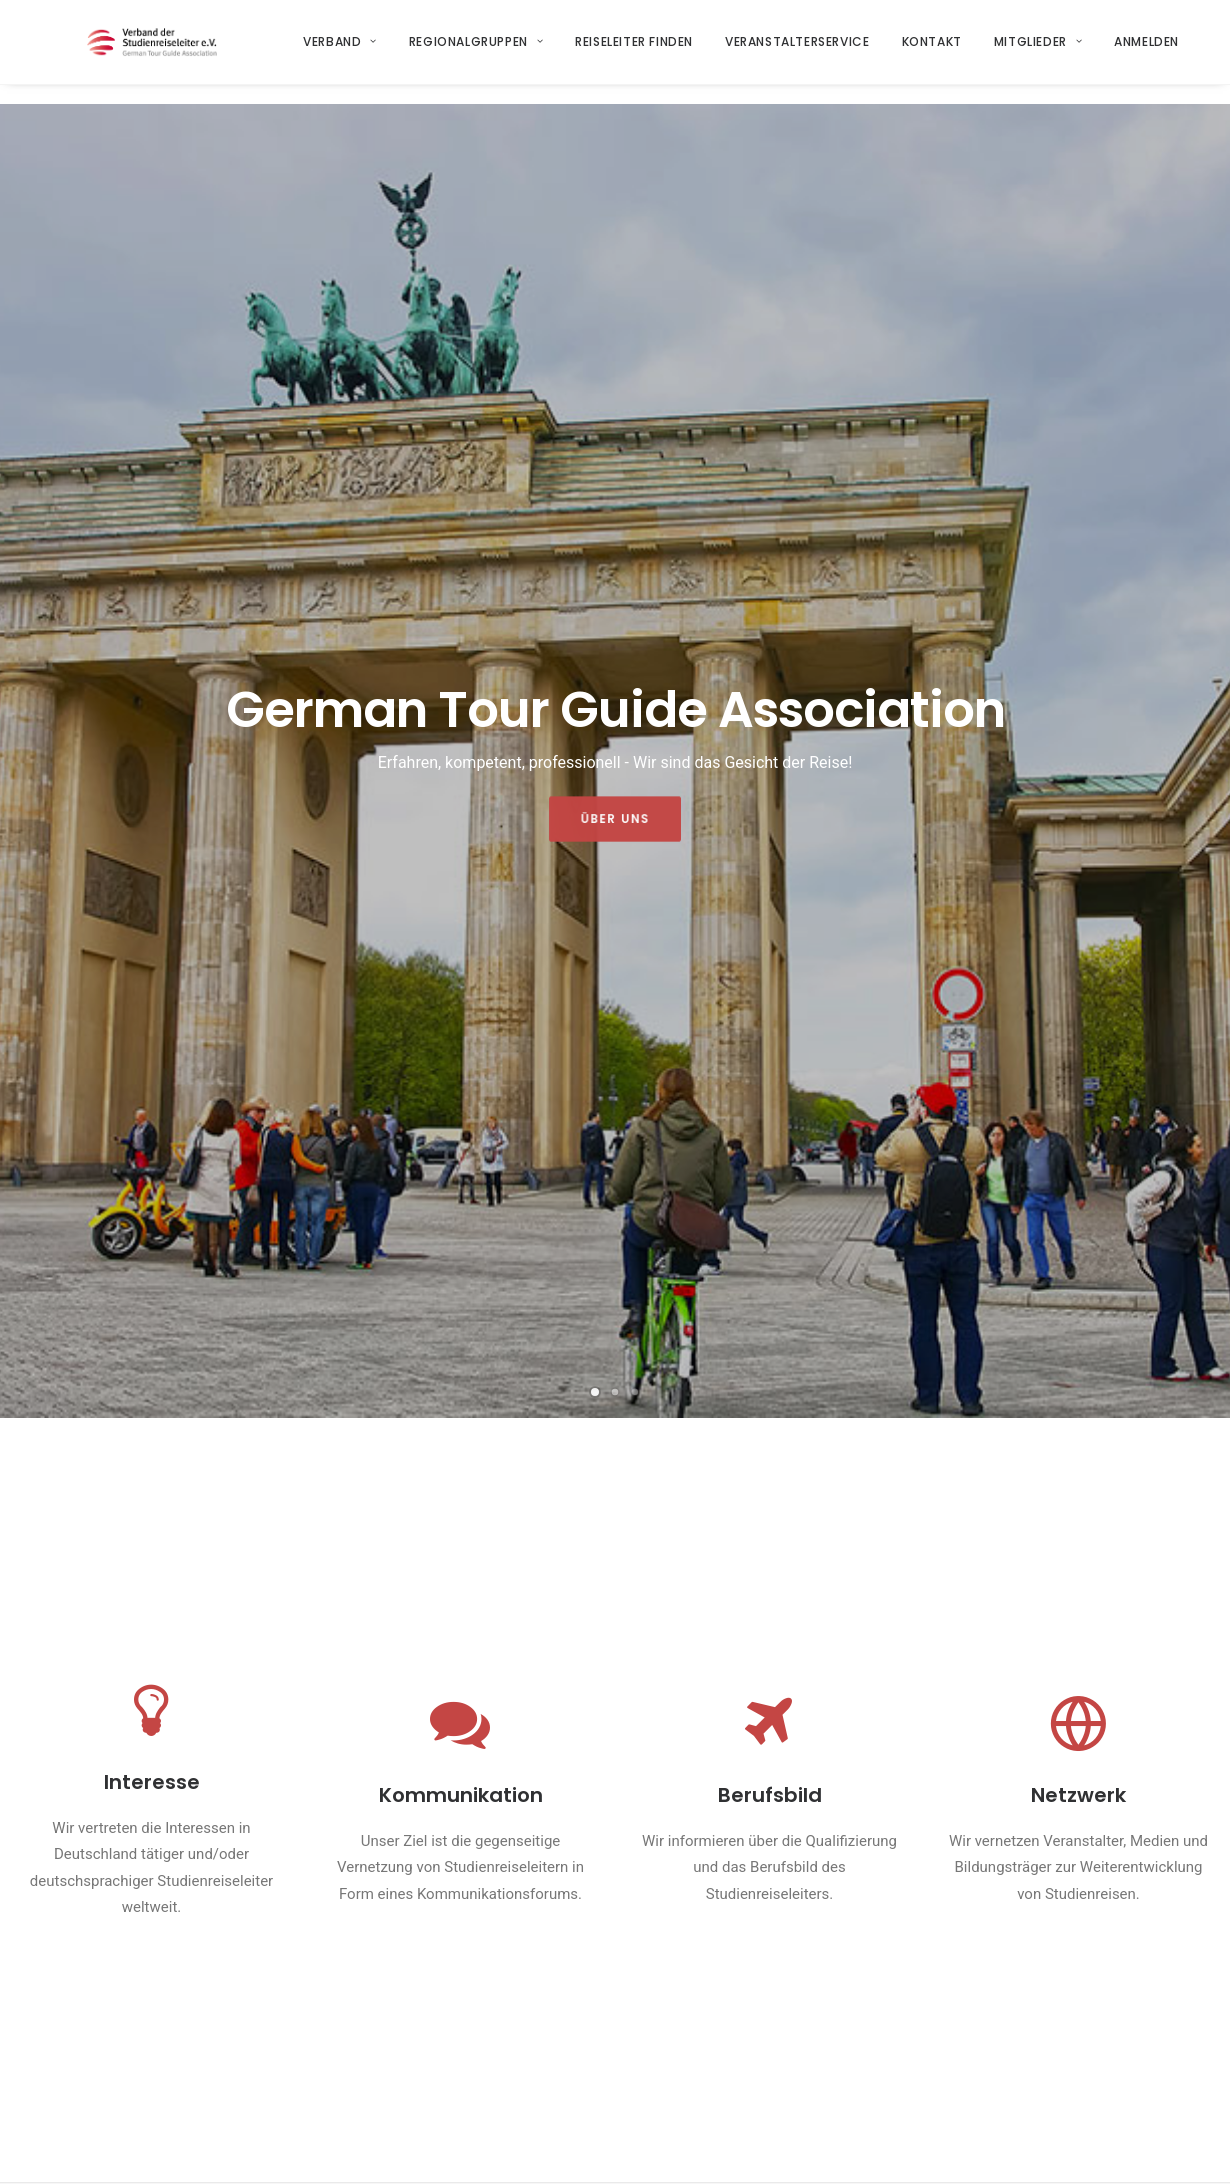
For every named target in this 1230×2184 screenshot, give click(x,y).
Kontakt (932, 51)
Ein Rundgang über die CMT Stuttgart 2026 (1046, 1625)
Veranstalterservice (798, 51)
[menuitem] (348, 52)
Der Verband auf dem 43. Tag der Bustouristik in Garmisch (416, 1625)
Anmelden (1147, 51)
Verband (341, 51)
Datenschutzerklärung (473, 2149)
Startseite (370, 1996)
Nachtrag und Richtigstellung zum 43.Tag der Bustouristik (1052, 1355)
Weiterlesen (335, 1483)
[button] (132, 1374)
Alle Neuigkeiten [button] (614, 1798)
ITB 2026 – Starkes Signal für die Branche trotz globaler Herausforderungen (417, 1367)
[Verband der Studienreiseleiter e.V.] (159, 52)
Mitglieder (1038, 51)
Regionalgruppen (476, 51)
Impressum (353, 2149)
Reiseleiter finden (635, 51)
